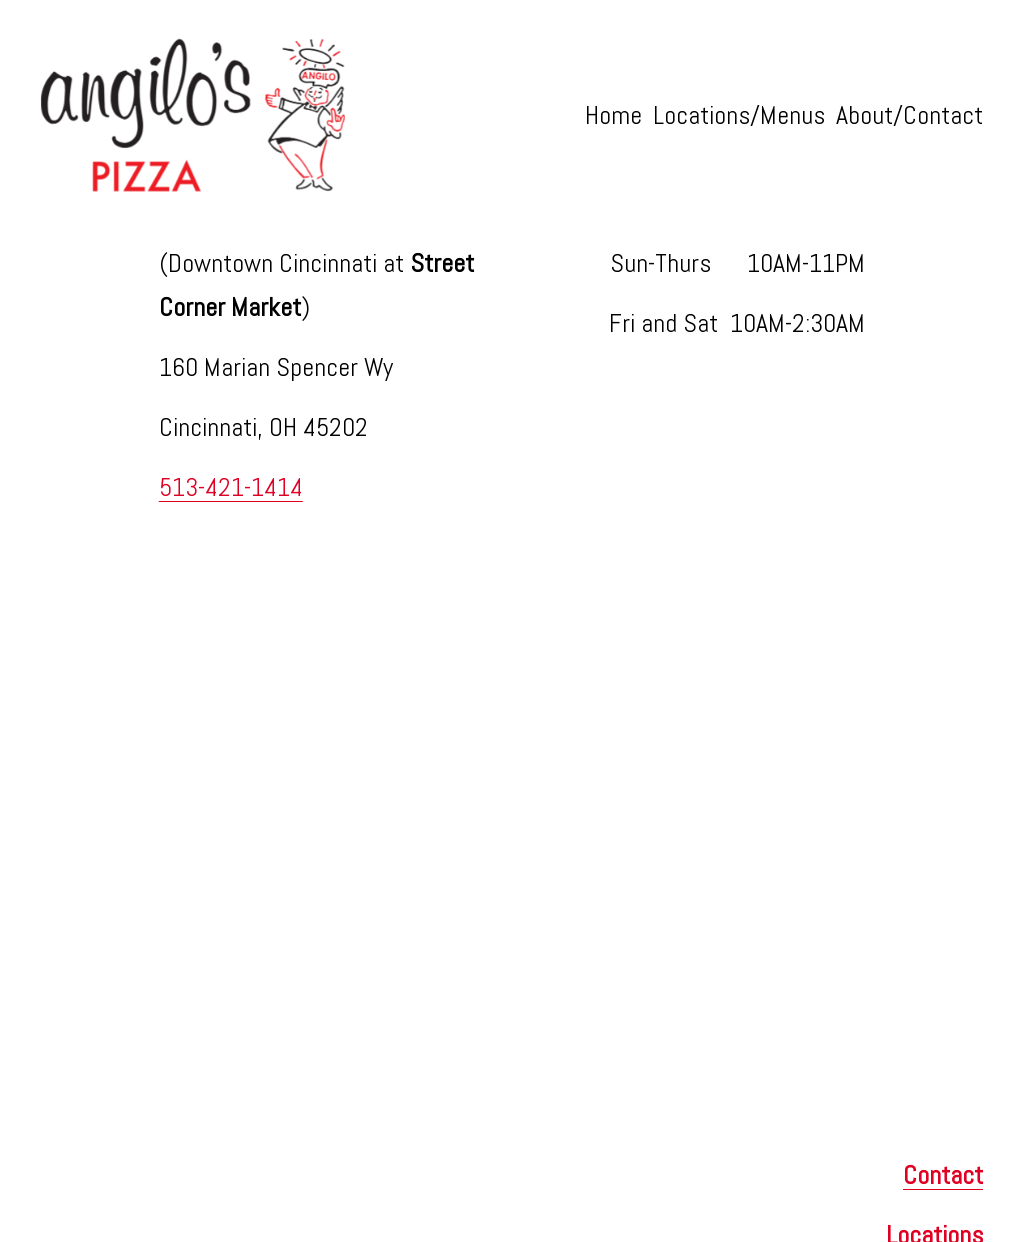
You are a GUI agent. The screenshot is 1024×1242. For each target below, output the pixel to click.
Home (613, 115)
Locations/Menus (739, 115)
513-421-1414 (231, 487)
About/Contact (909, 115)
